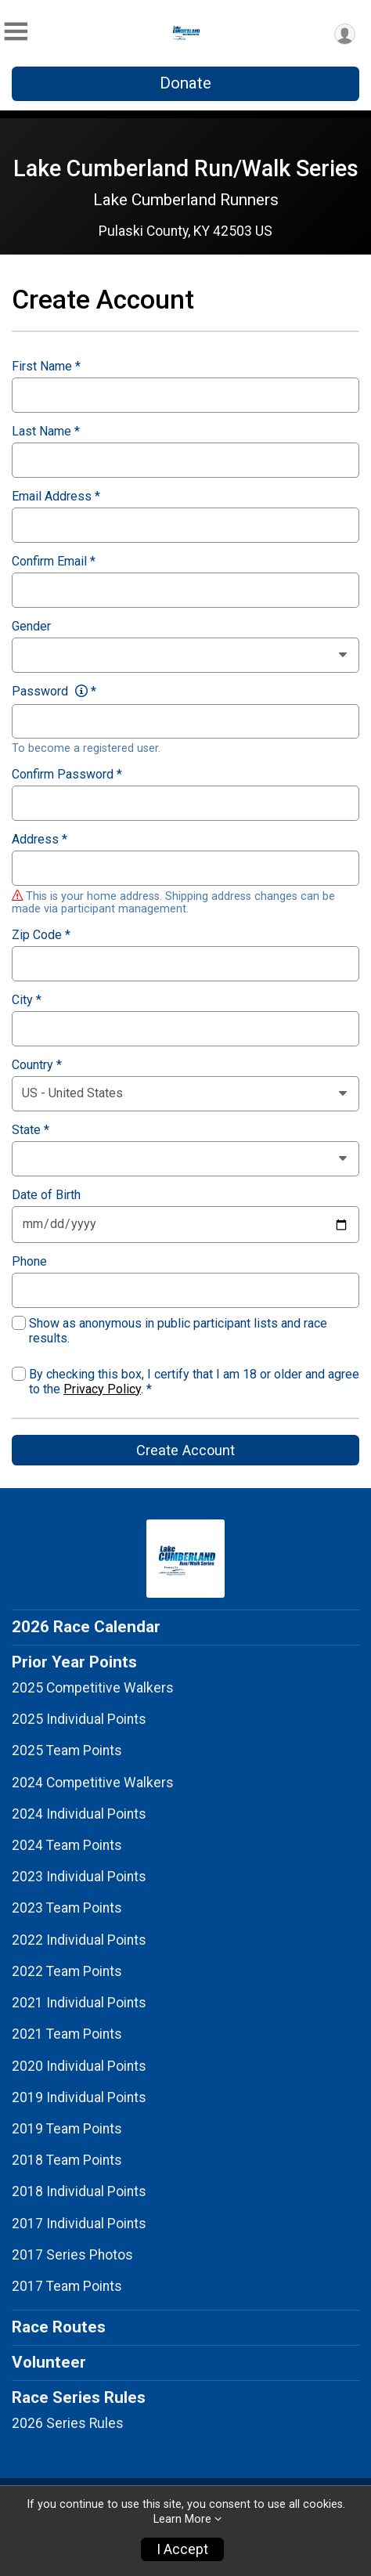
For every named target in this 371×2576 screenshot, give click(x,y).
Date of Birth (46, 1195)
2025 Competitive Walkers (93, 1688)
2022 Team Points (67, 1971)
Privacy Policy (102, 1389)
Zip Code (41, 935)
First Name (46, 366)
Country (37, 1065)
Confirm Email (53, 562)
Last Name (46, 432)
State (30, 1130)
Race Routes (59, 2327)
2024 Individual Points (79, 1814)
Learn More (182, 2519)
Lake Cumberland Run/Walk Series (185, 168)
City (26, 1000)
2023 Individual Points (79, 1876)
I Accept (182, 2549)
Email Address (56, 497)
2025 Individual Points (79, 1719)
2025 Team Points (67, 1750)
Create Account (185, 1450)
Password (54, 692)
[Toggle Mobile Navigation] (15, 32)
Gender (31, 627)
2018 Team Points (67, 2160)
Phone (29, 1262)
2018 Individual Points (79, 2191)
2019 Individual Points (79, 2097)
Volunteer (49, 2362)
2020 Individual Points (79, 2066)
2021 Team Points (67, 2034)
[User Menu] (344, 34)
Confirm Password (67, 775)
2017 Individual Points (79, 2223)
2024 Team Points (67, 1845)
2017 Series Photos (72, 2255)
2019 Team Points (67, 2129)
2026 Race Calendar (86, 1626)
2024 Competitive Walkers (93, 1782)
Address (39, 840)
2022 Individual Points (79, 1940)
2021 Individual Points (79, 2003)
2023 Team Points (67, 1908)
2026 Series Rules (68, 2423)
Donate (185, 83)
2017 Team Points (67, 2286)
